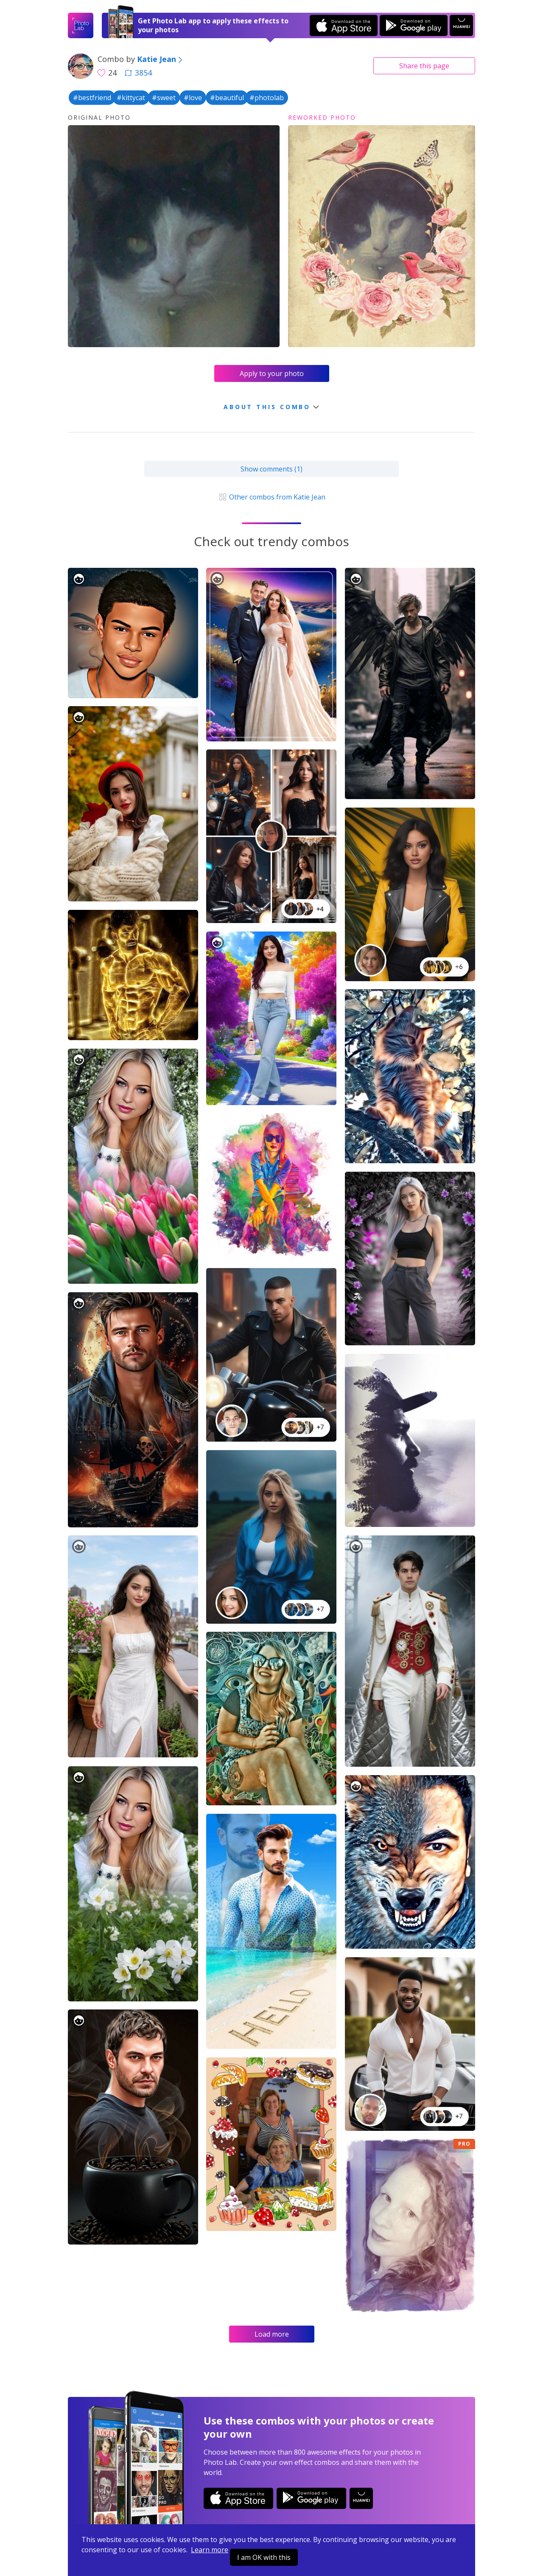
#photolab (266, 97)
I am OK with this (264, 2557)
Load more (272, 2334)
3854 (138, 72)
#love (193, 97)
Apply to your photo (272, 373)
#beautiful (227, 97)
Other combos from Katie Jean (271, 497)
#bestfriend (92, 97)
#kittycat (131, 97)
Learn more (209, 2549)
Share (424, 65)
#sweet (164, 97)
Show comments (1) (271, 469)
